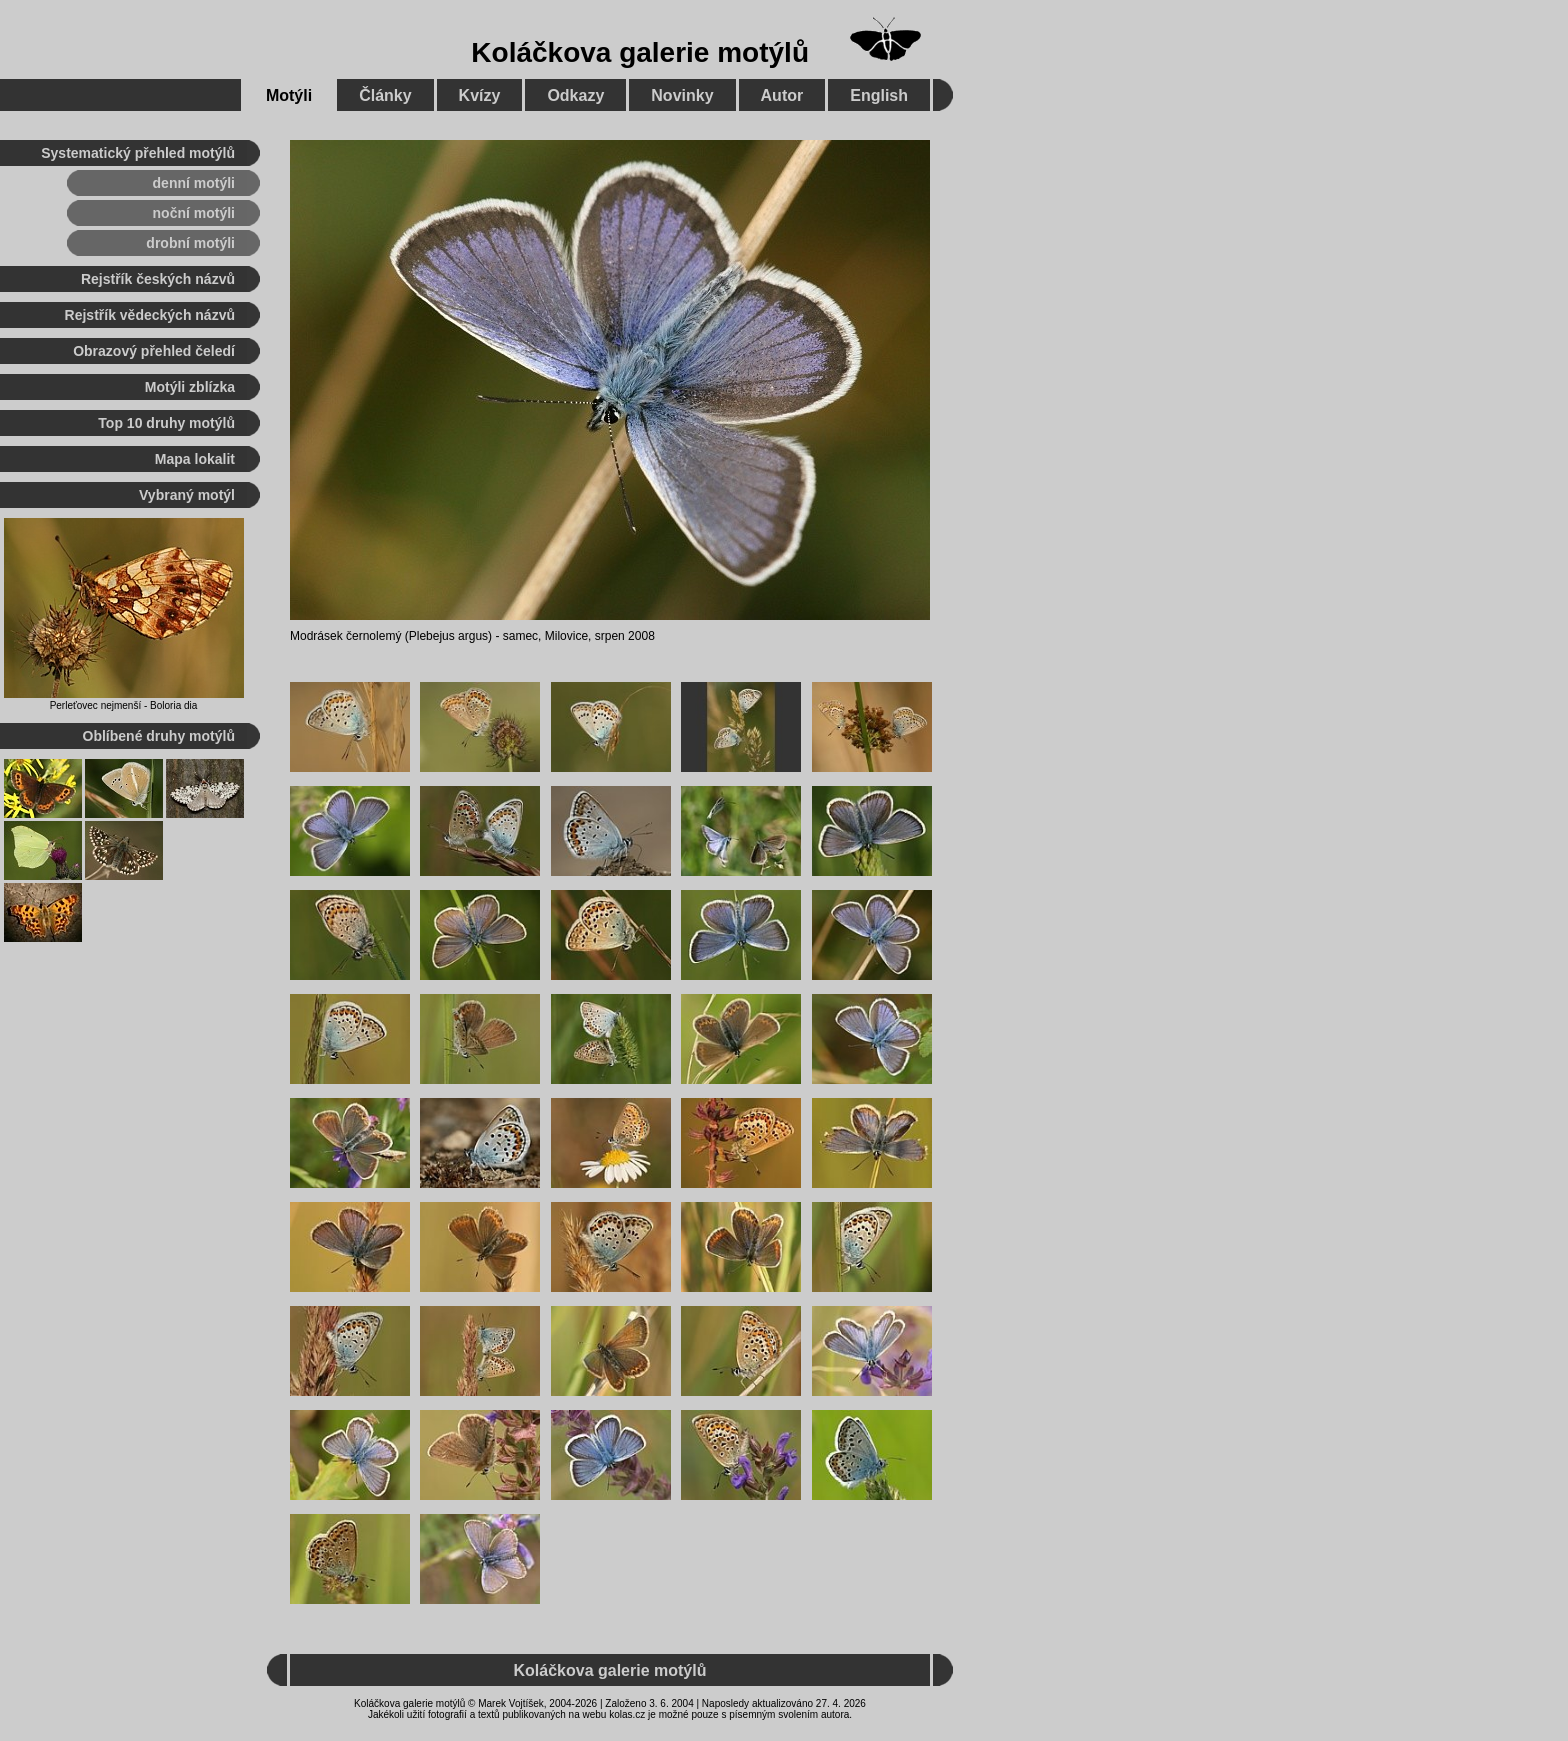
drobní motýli (190, 243)
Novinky (682, 95)
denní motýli (194, 183)
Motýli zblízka (190, 387)
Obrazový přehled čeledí (154, 351)
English (879, 95)
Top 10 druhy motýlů (166, 423)
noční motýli (194, 213)
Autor (782, 95)
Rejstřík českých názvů (158, 279)
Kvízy (480, 95)
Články (385, 95)
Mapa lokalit (195, 459)
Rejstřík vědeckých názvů (150, 315)
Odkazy (575, 95)
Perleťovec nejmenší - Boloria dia (124, 705)
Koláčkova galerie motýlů (640, 52)
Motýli (289, 95)
